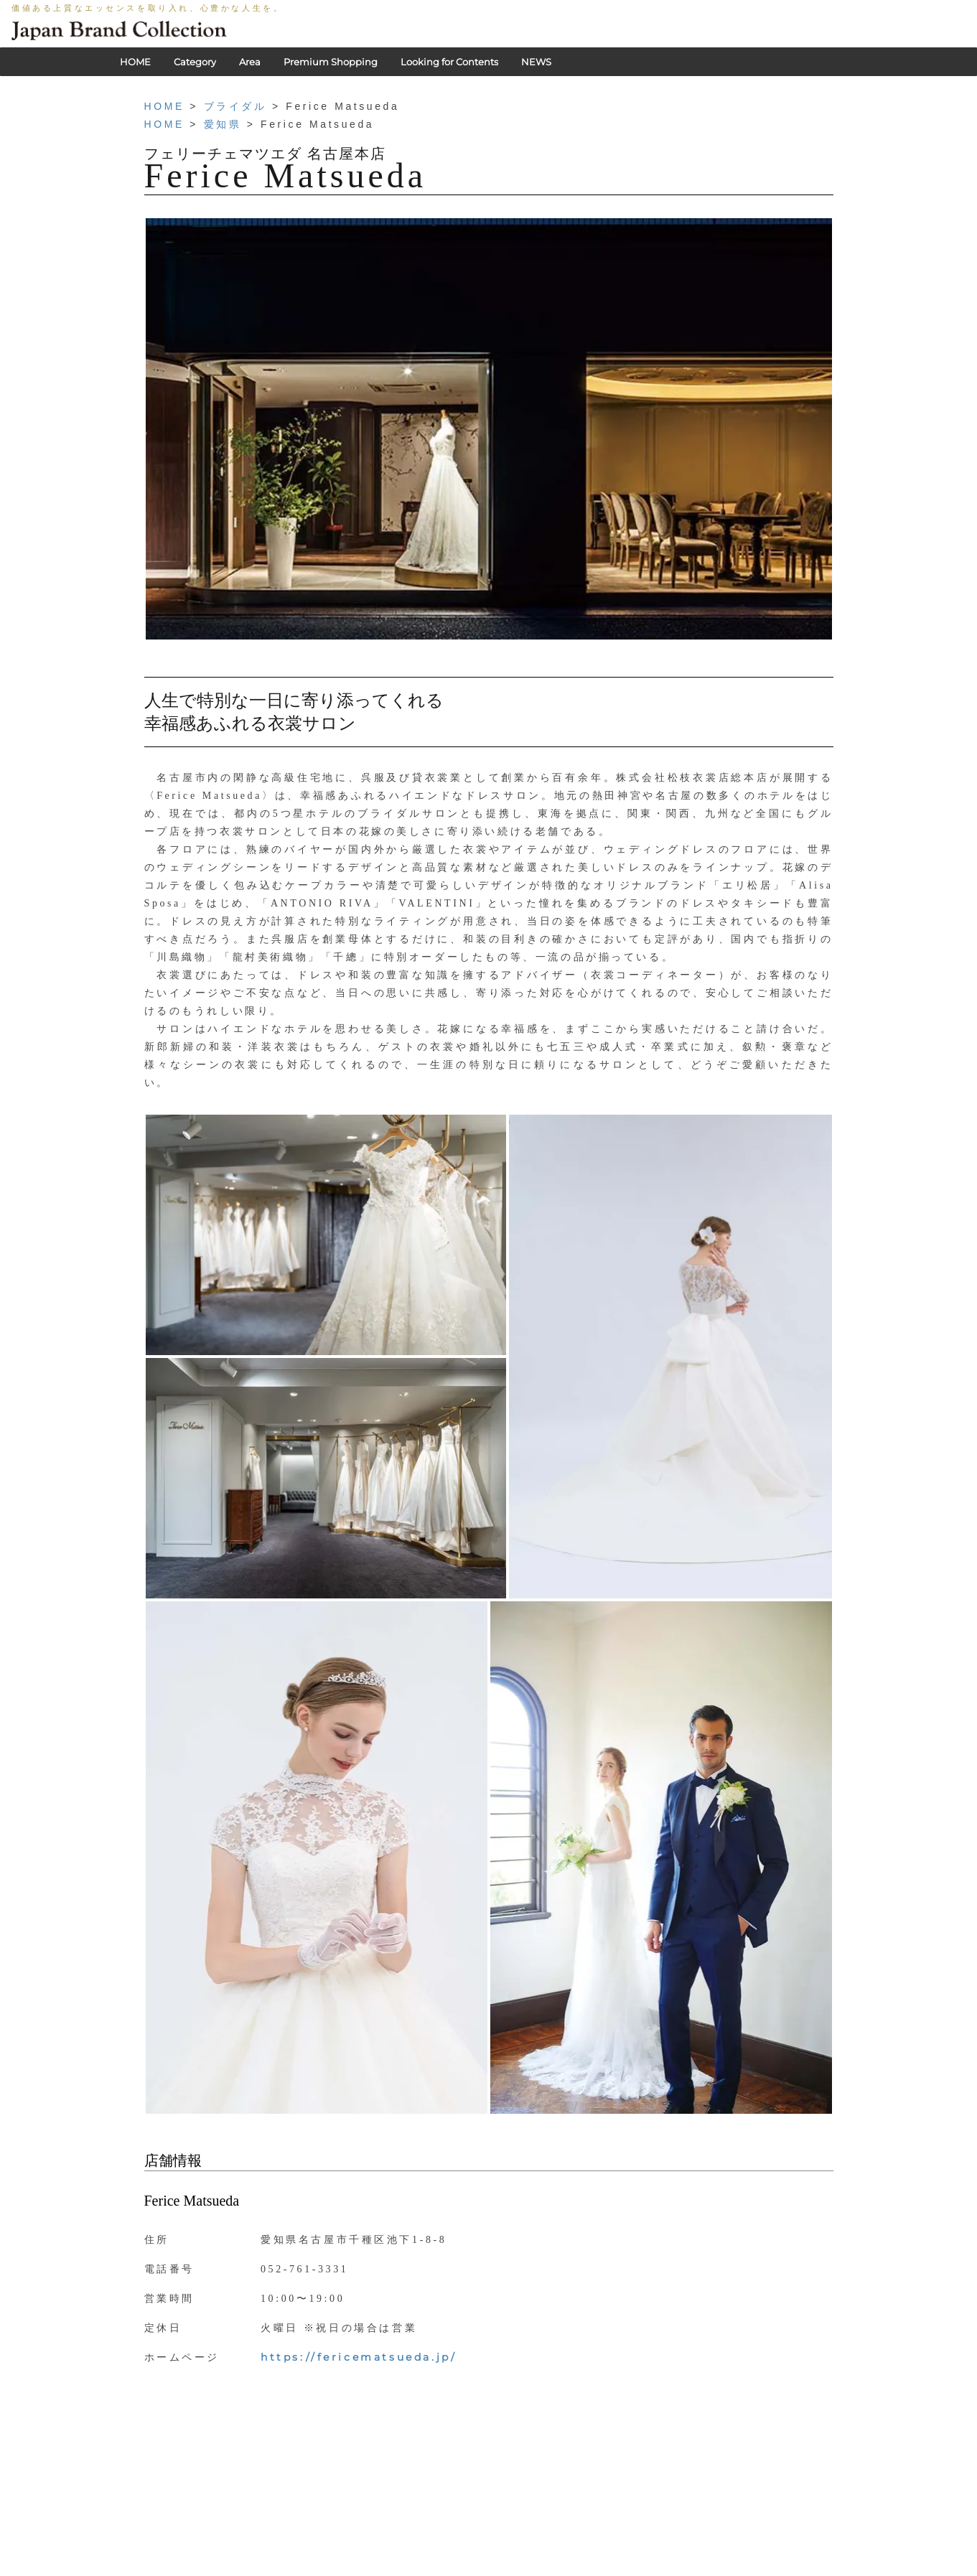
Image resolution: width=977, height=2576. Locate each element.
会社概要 (527, 2569)
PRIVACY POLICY (401, 2569)
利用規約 (474, 2569)
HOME (135, 61)
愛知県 (223, 124)
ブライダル (235, 106)
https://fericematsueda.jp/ (359, 2357)
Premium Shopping (331, 61)
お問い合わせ (588, 2569)
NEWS (536, 61)
